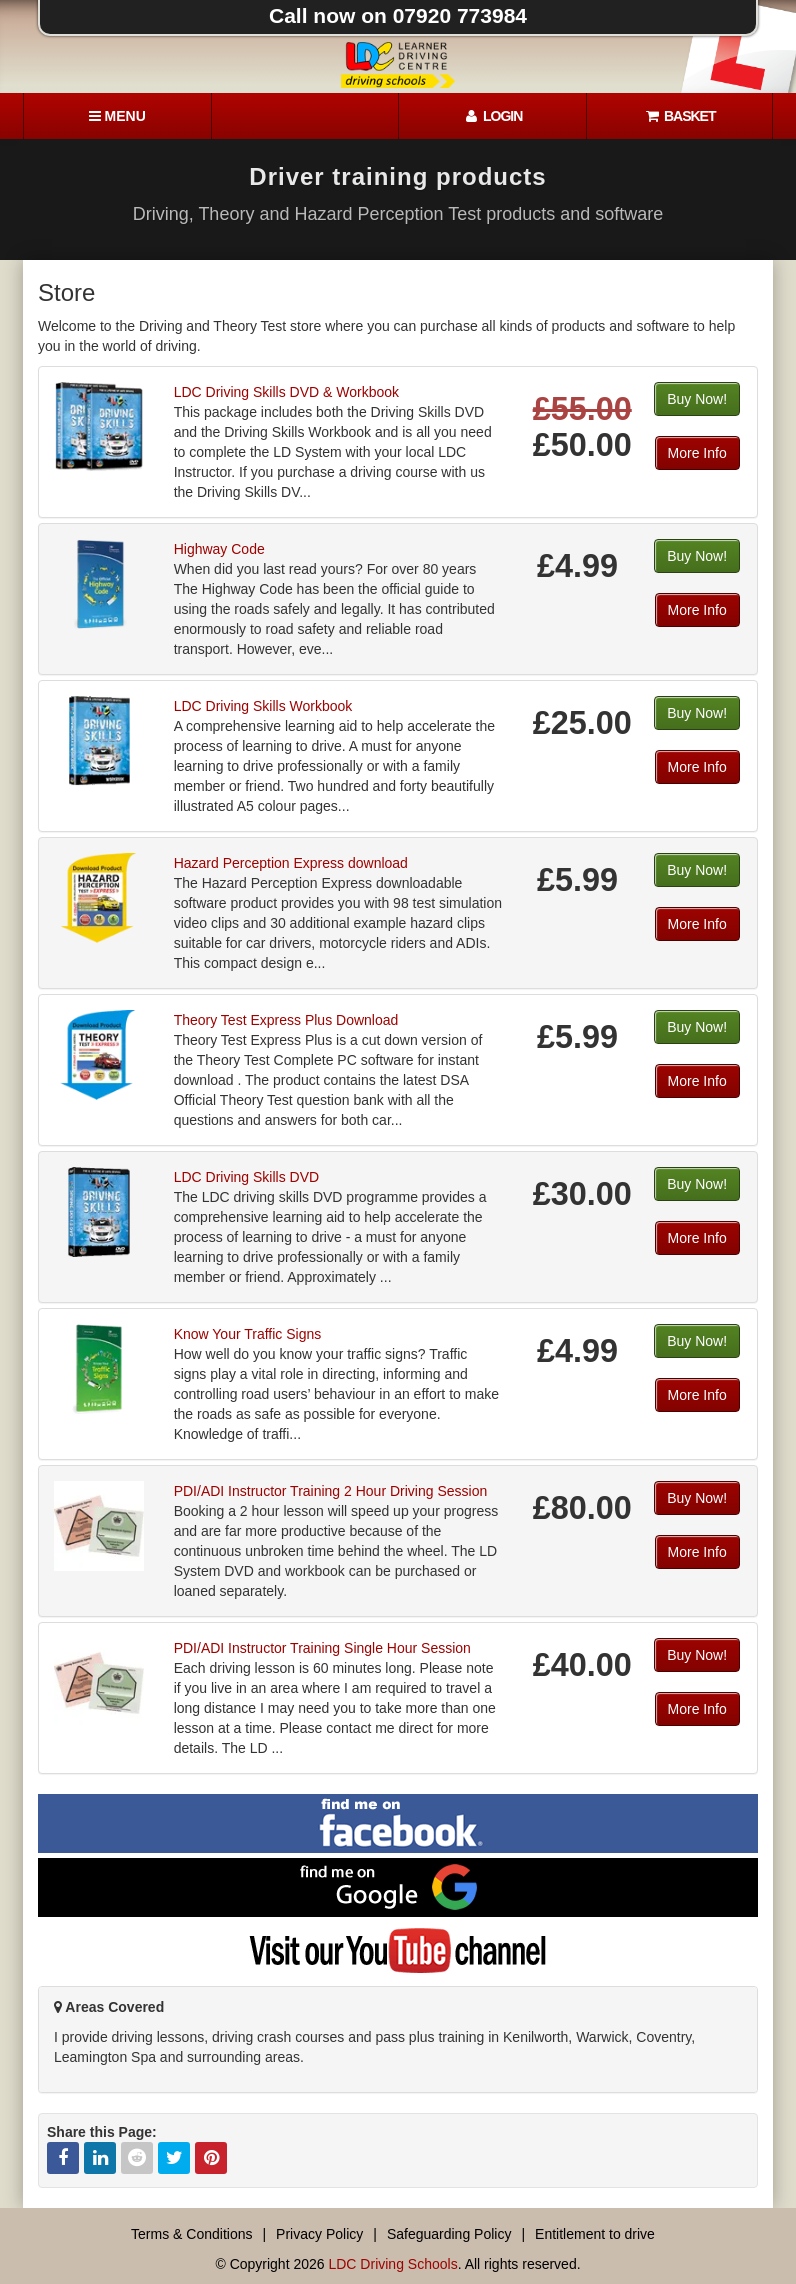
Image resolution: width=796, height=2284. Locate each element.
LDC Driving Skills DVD (246, 1177)
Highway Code (219, 549)
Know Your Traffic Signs (248, 1334)
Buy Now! (697, 399)
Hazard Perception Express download (291, 863)
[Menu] (117, 116)
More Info (697, 453)
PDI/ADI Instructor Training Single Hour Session (322, 1648)
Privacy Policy (319, 2234)
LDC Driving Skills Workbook (263, 706)
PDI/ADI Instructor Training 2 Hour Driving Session (331, 1491)
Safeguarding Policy (449, 2234)
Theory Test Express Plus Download (286, 1020)
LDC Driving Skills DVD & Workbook (286, 392)
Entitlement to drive (595, 2234)
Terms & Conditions (191, 2234)
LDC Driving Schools (392, 2264)
